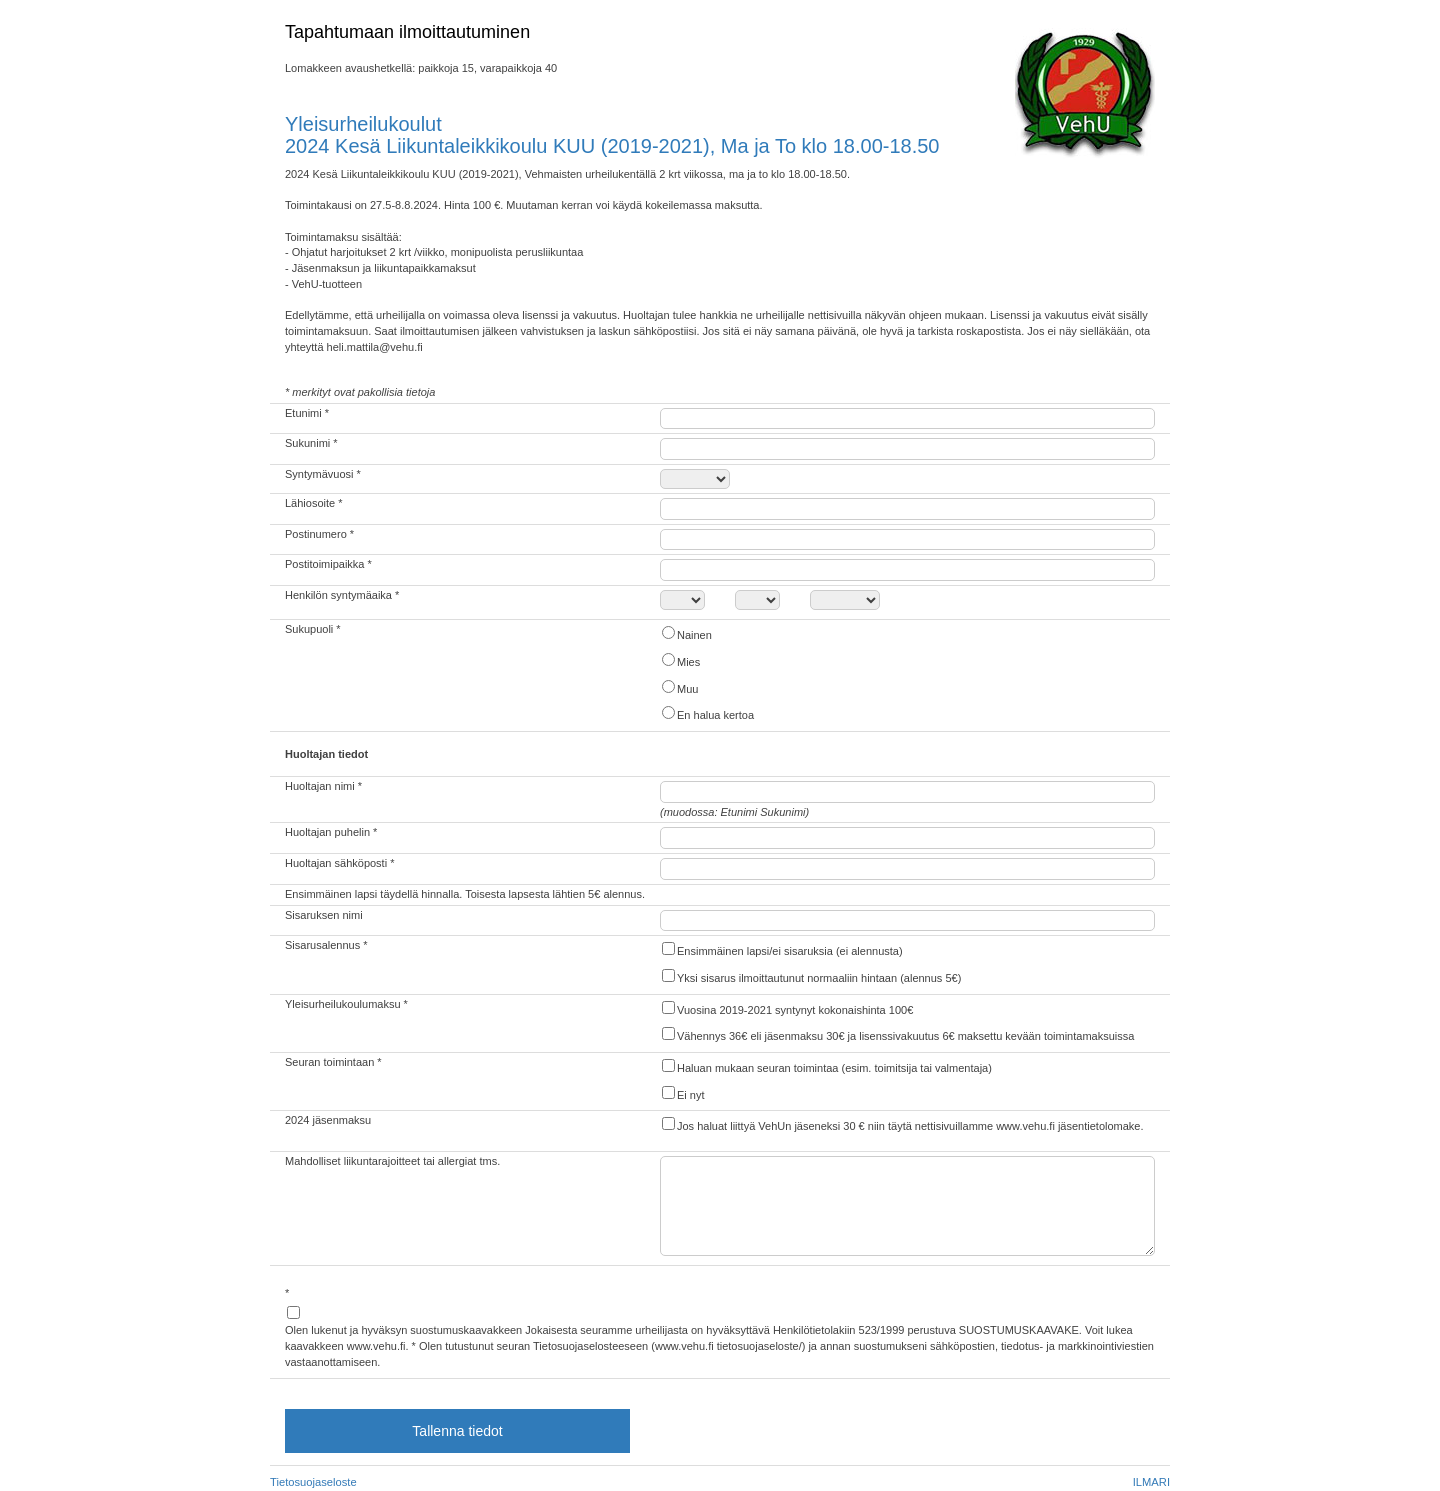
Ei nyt (682, 1093)
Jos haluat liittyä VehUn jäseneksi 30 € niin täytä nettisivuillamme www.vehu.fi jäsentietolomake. (902, 1124)
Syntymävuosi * (323, 474)
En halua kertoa (707, 713)
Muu (679, 687)
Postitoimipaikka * (328, 564)
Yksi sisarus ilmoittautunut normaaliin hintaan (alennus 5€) (810, 976)
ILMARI (1151, 1482)
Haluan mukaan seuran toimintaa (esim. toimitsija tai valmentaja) (826, 1066)
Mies (680, 660)
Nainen (686, 633)
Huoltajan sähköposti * (339, 863)
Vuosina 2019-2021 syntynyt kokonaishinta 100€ (786, 1008)
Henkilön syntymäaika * (342, 595)
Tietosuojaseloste (313, 1482)
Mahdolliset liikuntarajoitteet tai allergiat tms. (392, 1161)
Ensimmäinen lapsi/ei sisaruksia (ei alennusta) (781, 949)
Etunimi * (307, 413)
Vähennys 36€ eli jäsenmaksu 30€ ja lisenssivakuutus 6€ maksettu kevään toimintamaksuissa (897, 1034)
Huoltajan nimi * (323, 786)
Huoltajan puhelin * (331, 832)
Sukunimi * (311, 443)
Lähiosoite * (314, 503)
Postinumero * (319, 534)
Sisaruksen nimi (324, 915)
